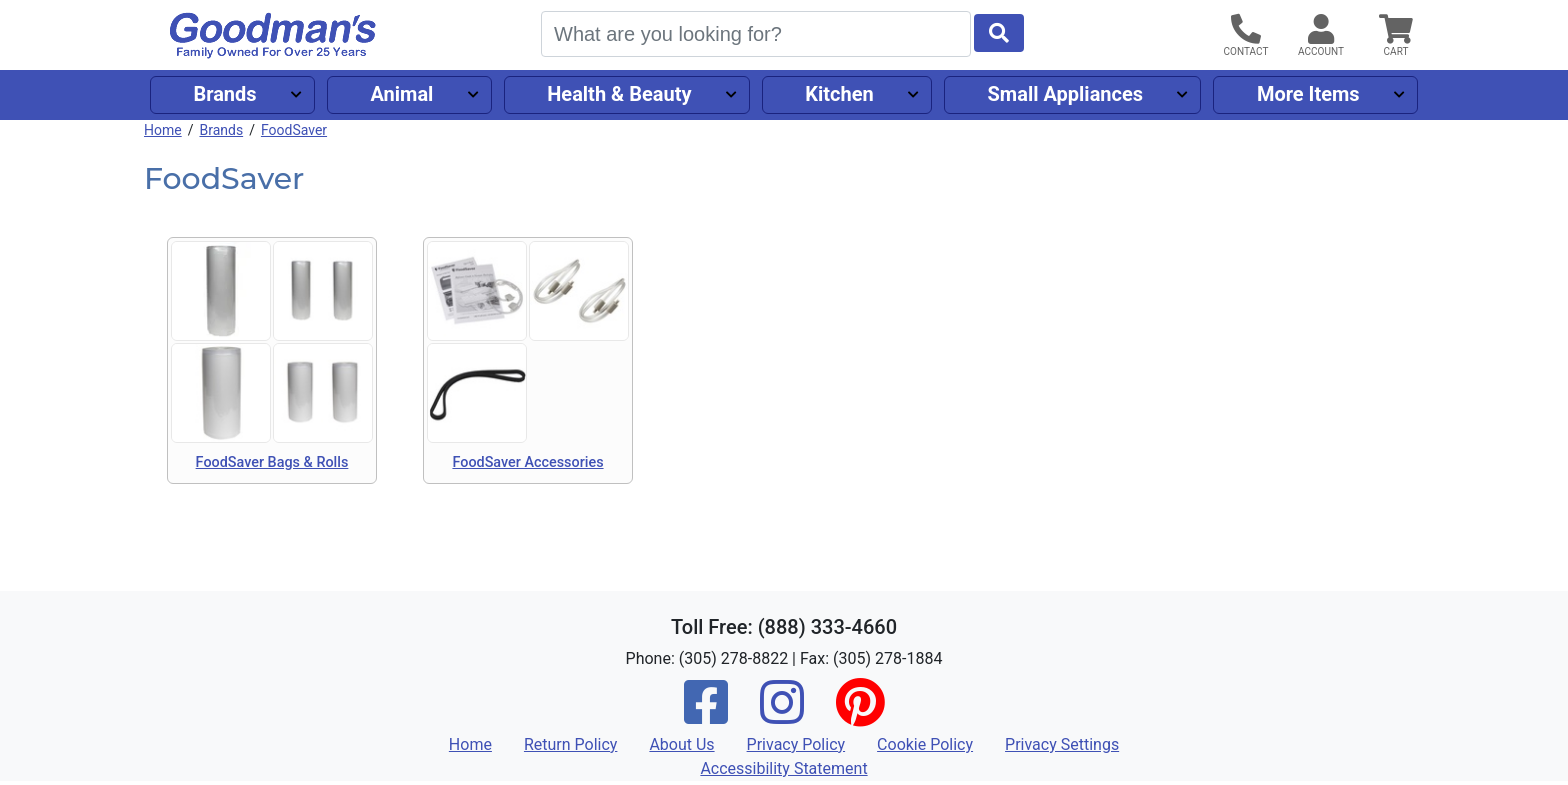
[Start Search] (999, 33)
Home (163, 130)
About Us (681, 744)
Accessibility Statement (783, 768)
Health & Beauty (619, 94)
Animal (401, 94)
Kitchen (839, 94)
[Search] (756, 34)
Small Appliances (1066, 94)
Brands (224, 94)
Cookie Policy (925, 744)
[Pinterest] (860, 715)
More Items (1308, 94)
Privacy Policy (796, 744)
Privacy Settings (1062, 744)
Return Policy (570, 744)
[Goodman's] (273, 35)
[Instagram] (782, 715)
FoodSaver (294, 130)
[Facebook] (706, 715)
